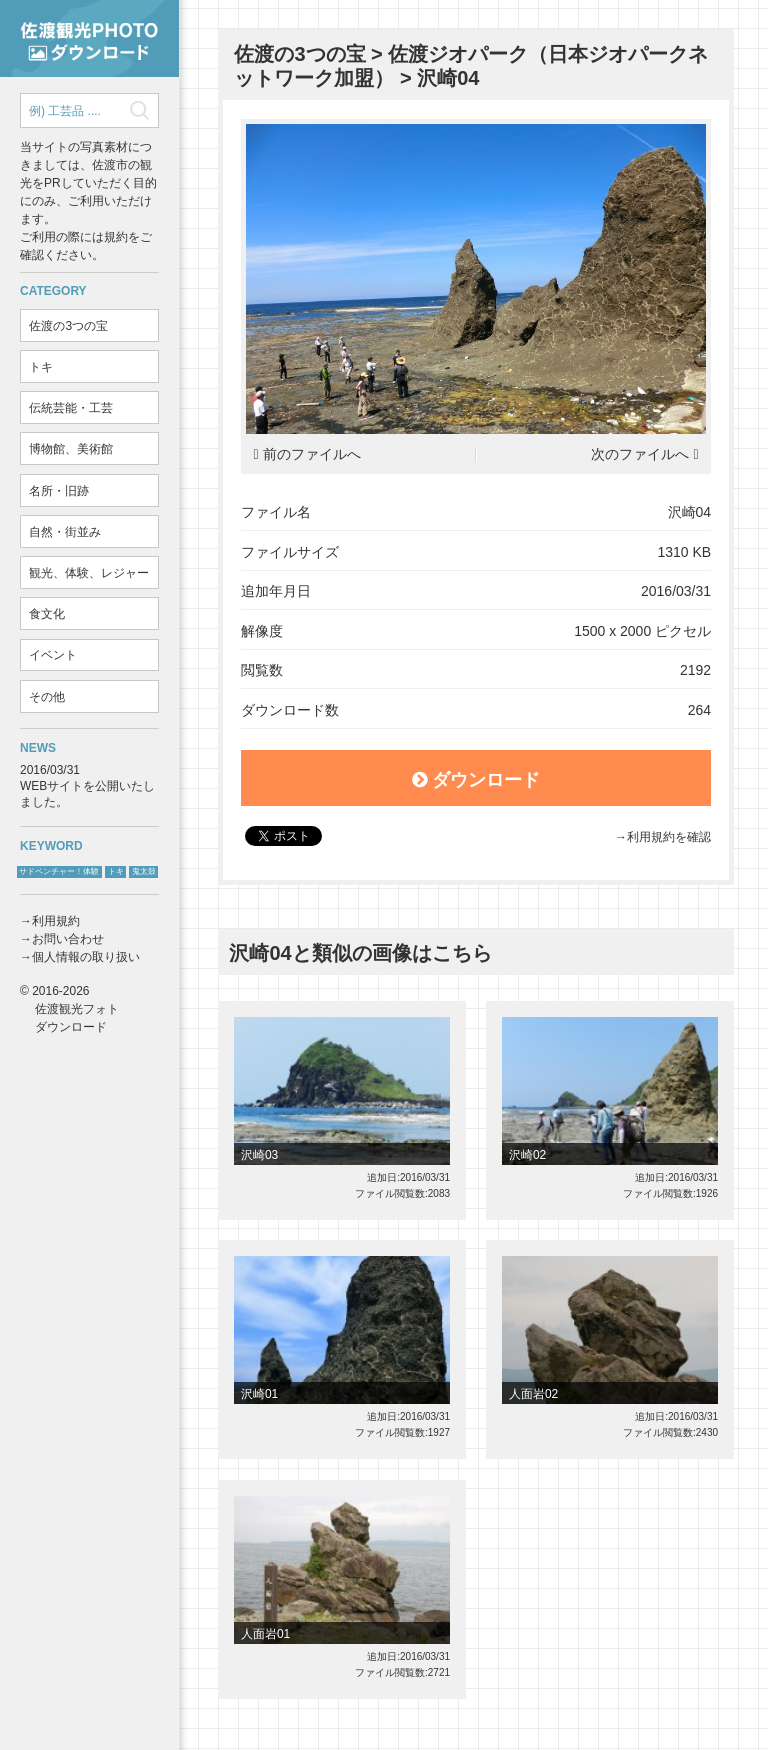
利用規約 (56, 921)
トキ (41, 367)
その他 (47, 697)
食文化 (47, 614)
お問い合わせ (68, 939)
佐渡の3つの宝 (68, 326)
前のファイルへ (312, 454)
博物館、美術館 (71, 449)
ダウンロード (476, 780)
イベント (53, 655)
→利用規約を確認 (663, 837)
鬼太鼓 (144, 871)
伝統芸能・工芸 (71, 408)
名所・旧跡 (59, 491)
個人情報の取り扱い (86, 957)
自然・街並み (65, 532)
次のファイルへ (640, 454)
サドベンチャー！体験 (59, 871)
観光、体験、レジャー (89, 573)
